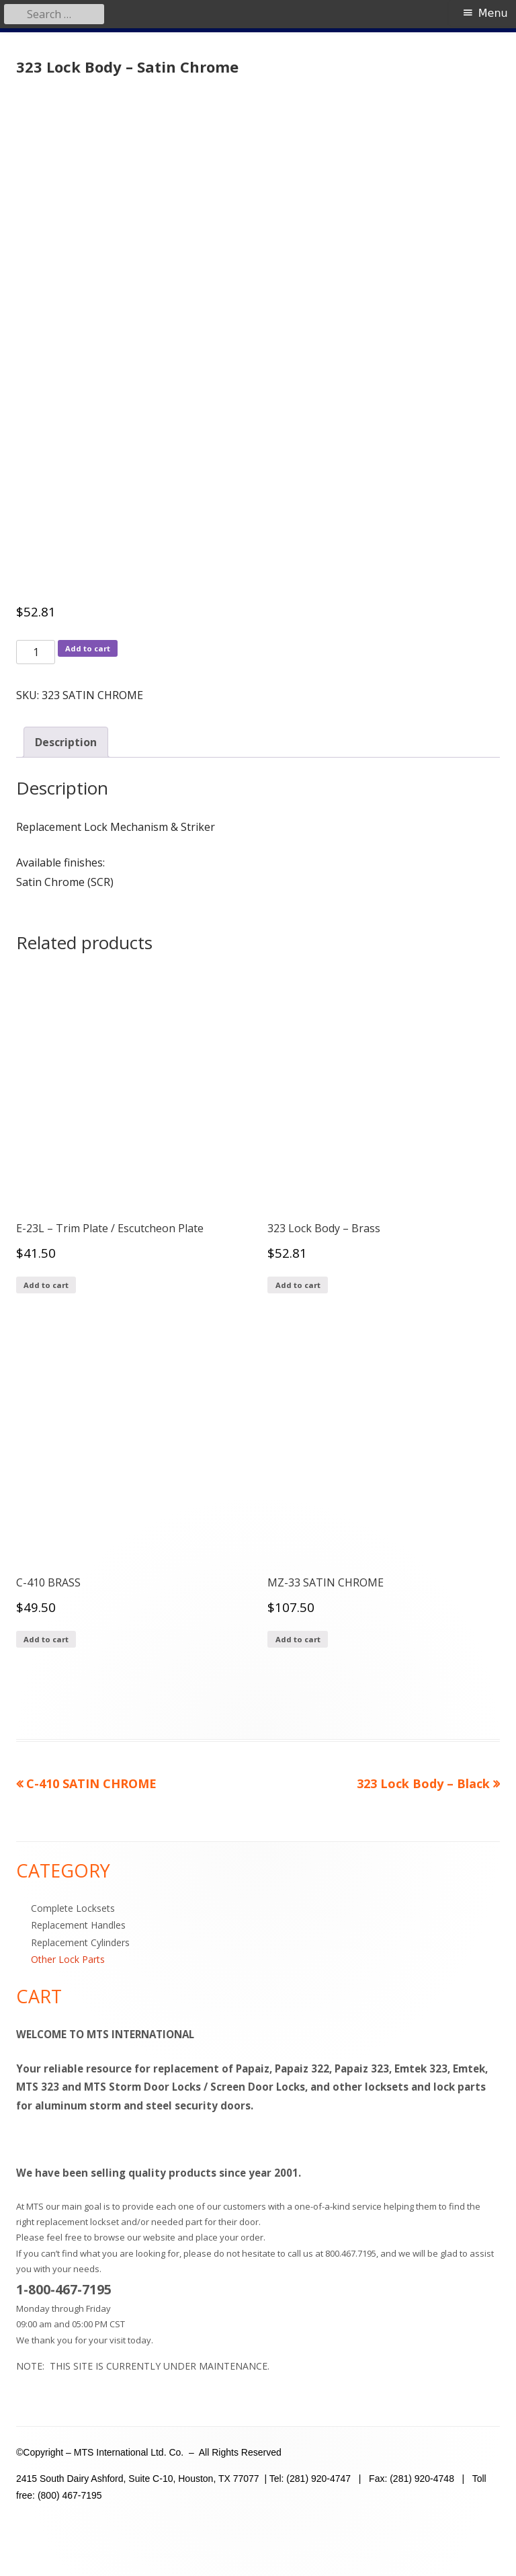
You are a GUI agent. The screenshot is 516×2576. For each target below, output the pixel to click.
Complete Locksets (73, 1908)
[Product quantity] (35, 652)
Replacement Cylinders (80, 1942)
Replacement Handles (78, 1925)
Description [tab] (66, 742)
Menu (493, 13)
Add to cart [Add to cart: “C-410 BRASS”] (46, 1639)
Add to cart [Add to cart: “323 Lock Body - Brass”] (297, 1285)
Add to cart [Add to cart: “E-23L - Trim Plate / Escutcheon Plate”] (46, 1285)
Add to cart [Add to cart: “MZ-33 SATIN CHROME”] (297, 1639)
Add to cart (87, 648)
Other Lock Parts (68, 1959)
